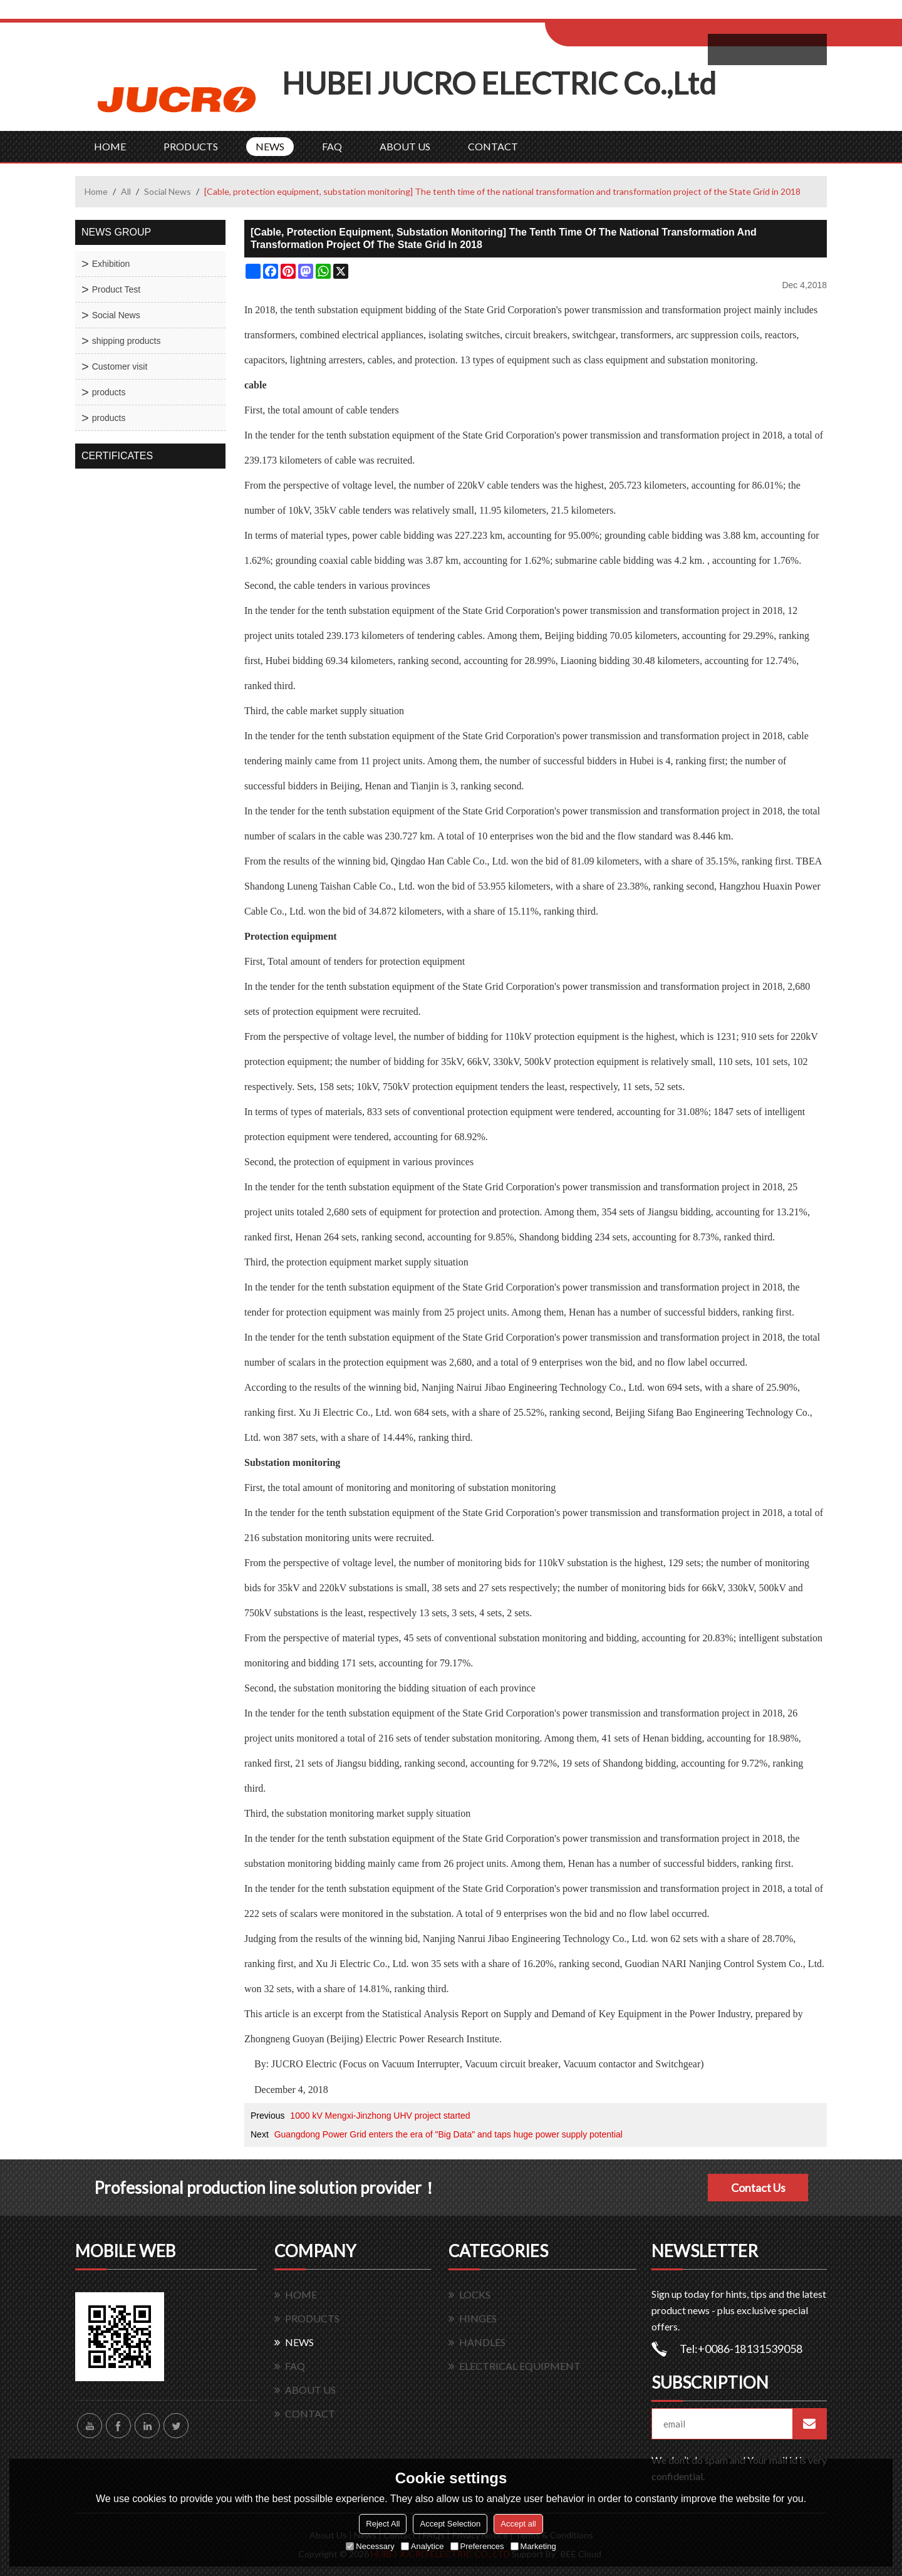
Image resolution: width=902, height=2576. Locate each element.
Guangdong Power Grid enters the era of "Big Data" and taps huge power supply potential (448, 2134)
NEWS (270, 146)
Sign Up (649, 13)
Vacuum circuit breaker (511, 2064)
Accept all (518, 2523)
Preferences (477, 2546)
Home (96, 191)
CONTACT (493, 146)
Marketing (533, 2546)
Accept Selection (450, 2523)
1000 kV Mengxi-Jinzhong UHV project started (380, 2116)
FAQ (332, 146)
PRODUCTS (190, 146)
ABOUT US (405, 146)
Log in (622, 13)
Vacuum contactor (599, 2064)
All (126, 191)
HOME (110, 146)
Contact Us (758, 2187)
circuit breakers (536, 335)
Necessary (370, 2546)
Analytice (422, 2546)
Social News (167, 191)
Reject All (383, 2523)
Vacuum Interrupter (420, 2064)
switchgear (593, 335)
